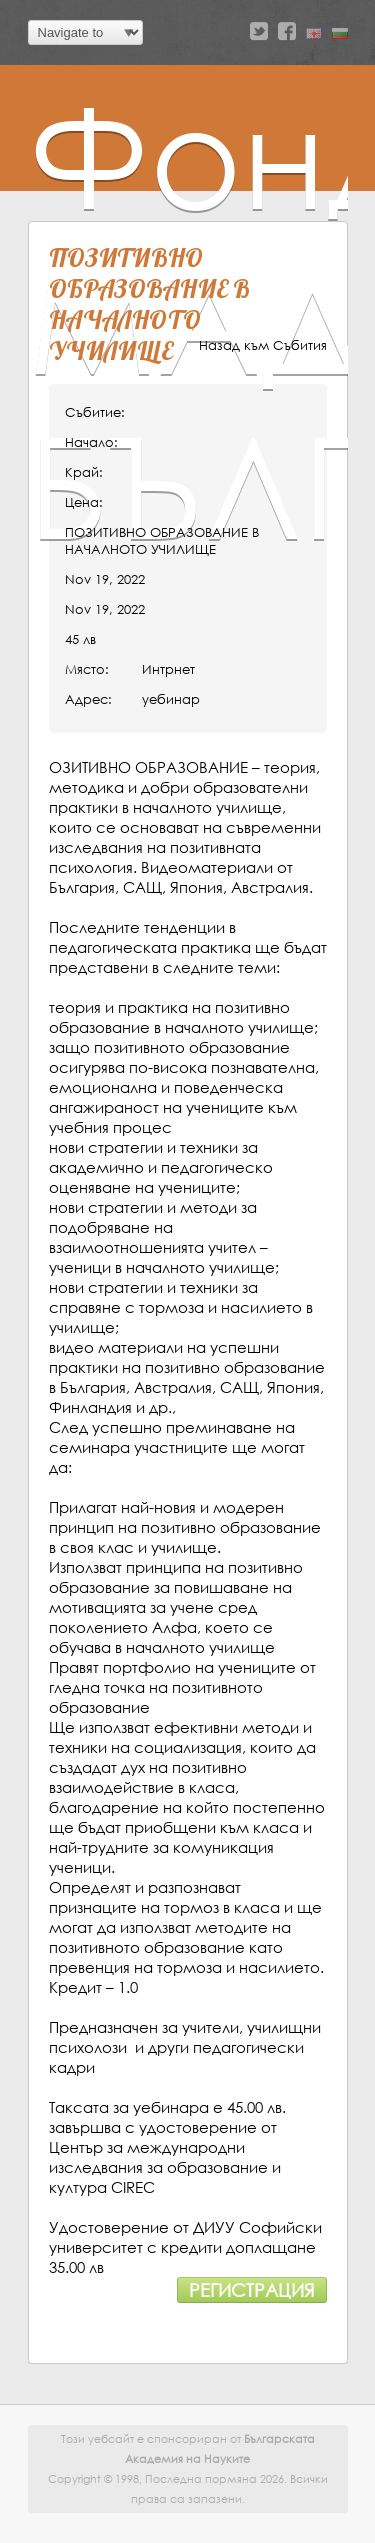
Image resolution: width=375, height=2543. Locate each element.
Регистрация (252, 2290)
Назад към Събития (263, 345)
